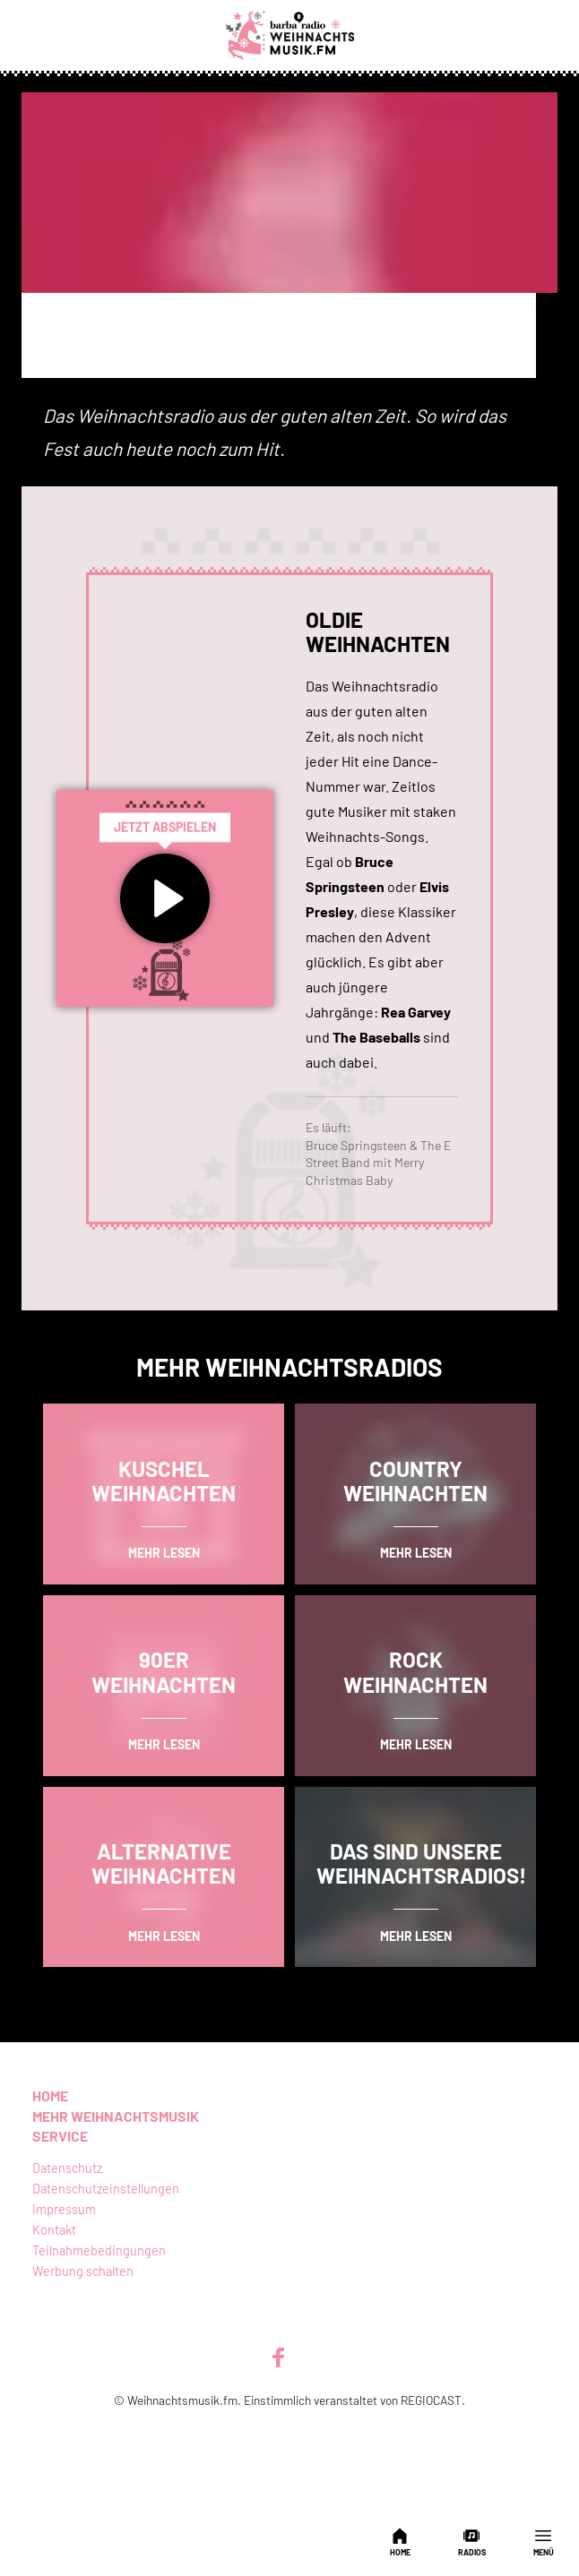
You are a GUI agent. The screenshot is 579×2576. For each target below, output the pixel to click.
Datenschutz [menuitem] (67, 2168)
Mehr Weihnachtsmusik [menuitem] (115, 2116)
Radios (472, 2542)
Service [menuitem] (60, 2135)
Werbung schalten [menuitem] (83, 2271)
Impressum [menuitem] (64, 2209)
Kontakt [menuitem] (54, 2229)
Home (400, 2542)
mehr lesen (164, 1552)
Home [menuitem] (50, 2095)
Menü (543, 2542)
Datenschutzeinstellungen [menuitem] (105, 2188)
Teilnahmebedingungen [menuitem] (99, 2250)
